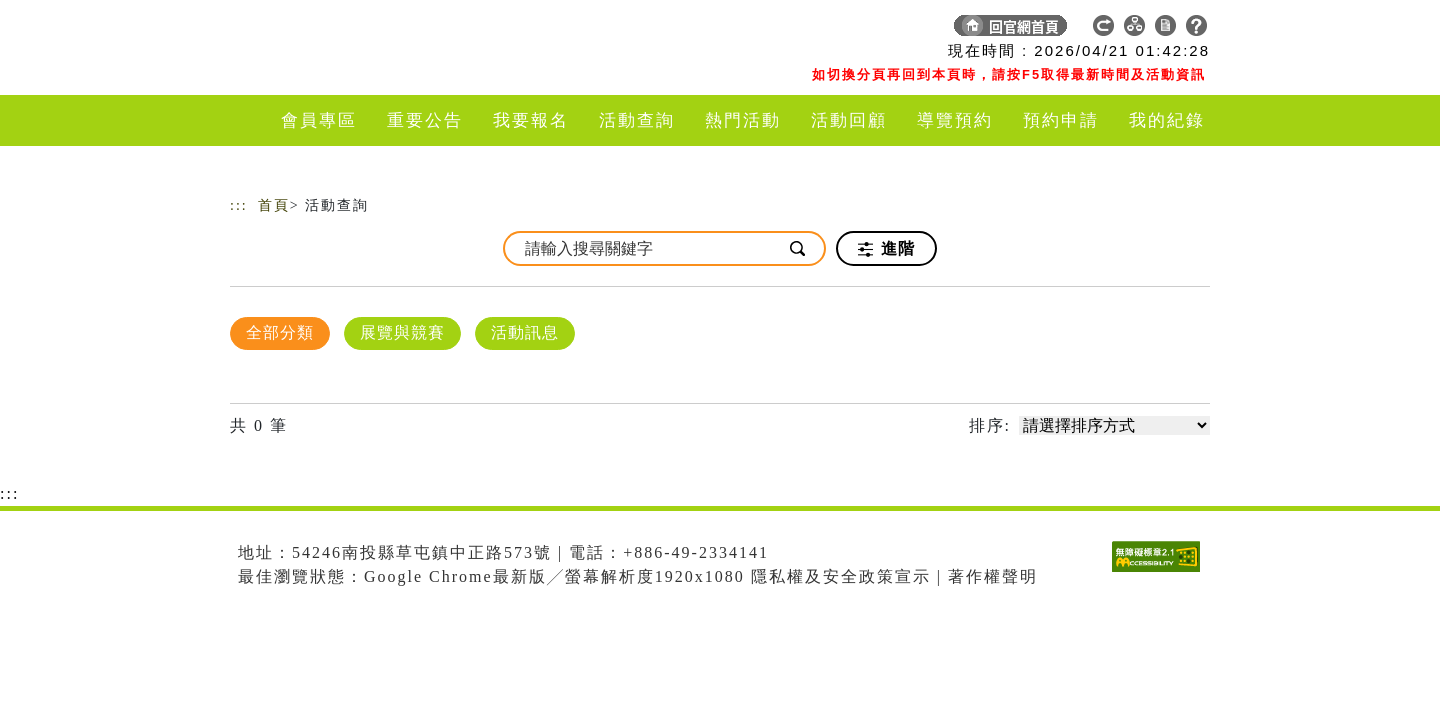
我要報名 (531, 120)
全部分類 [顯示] (280, 332)
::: (239, 205)
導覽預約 (955, 120)
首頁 (274, 205)
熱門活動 (743, 120)
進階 (886, 249)
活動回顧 (849, 120)
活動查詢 (637, 120)
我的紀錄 (1167, 120)
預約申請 (1061, 120)
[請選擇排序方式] (1114, 425)
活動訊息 (525, 332)
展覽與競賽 (402, 332)
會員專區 (319, 120)
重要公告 (425, 120)
